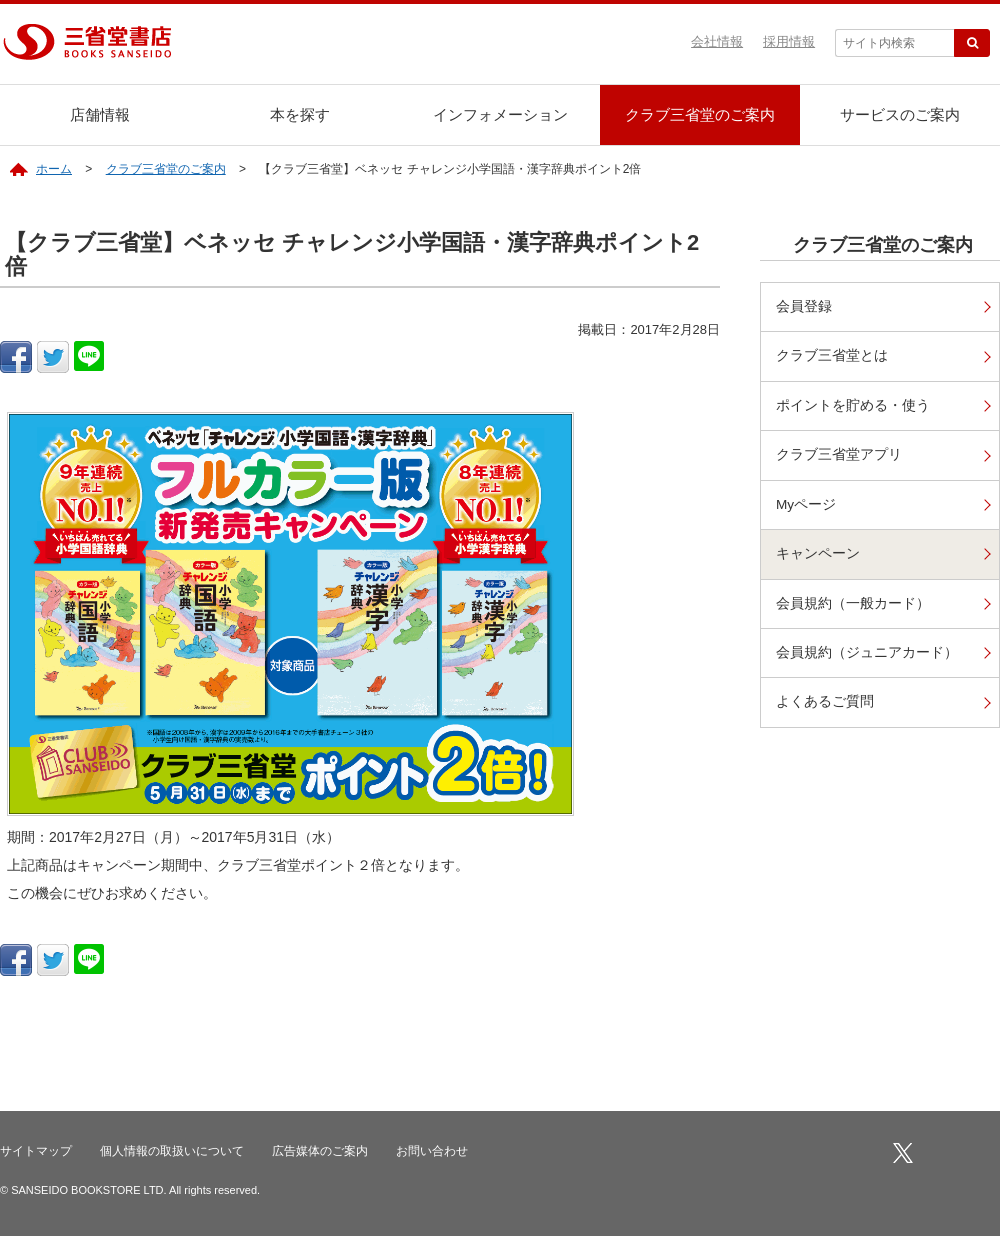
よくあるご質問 (825, 701)
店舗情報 (100, 114)
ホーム (54, 169)
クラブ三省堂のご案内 (700, 114)
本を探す (300, 114)
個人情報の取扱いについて (172, 1151)
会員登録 (804, 306)
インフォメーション (500, 114)
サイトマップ (36, 1151)
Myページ (806, 504)
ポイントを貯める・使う (853, 405)
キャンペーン (818, 553)
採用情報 (789, 41)
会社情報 (717, 41)
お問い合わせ (432, 1151)
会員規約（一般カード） (853, 603)
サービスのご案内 (900, 114)
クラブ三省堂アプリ (839, 454)
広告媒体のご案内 (320, 1151)
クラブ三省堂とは (832, 355)
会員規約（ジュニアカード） (867, 652)
